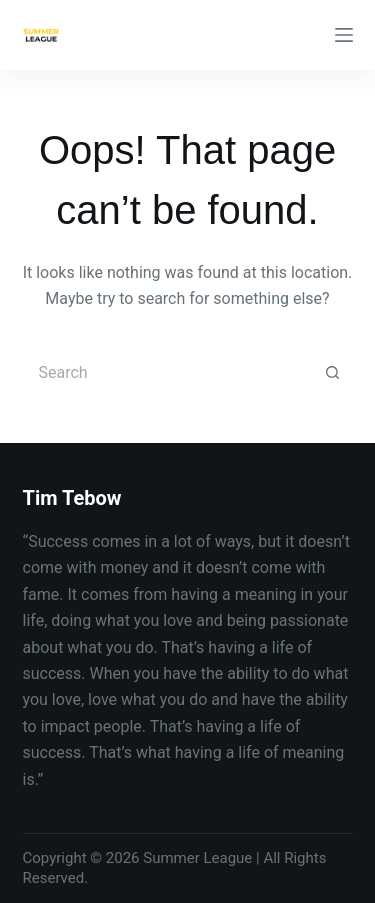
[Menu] (344, 35)
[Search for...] (168, 373)
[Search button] (333, 373)
